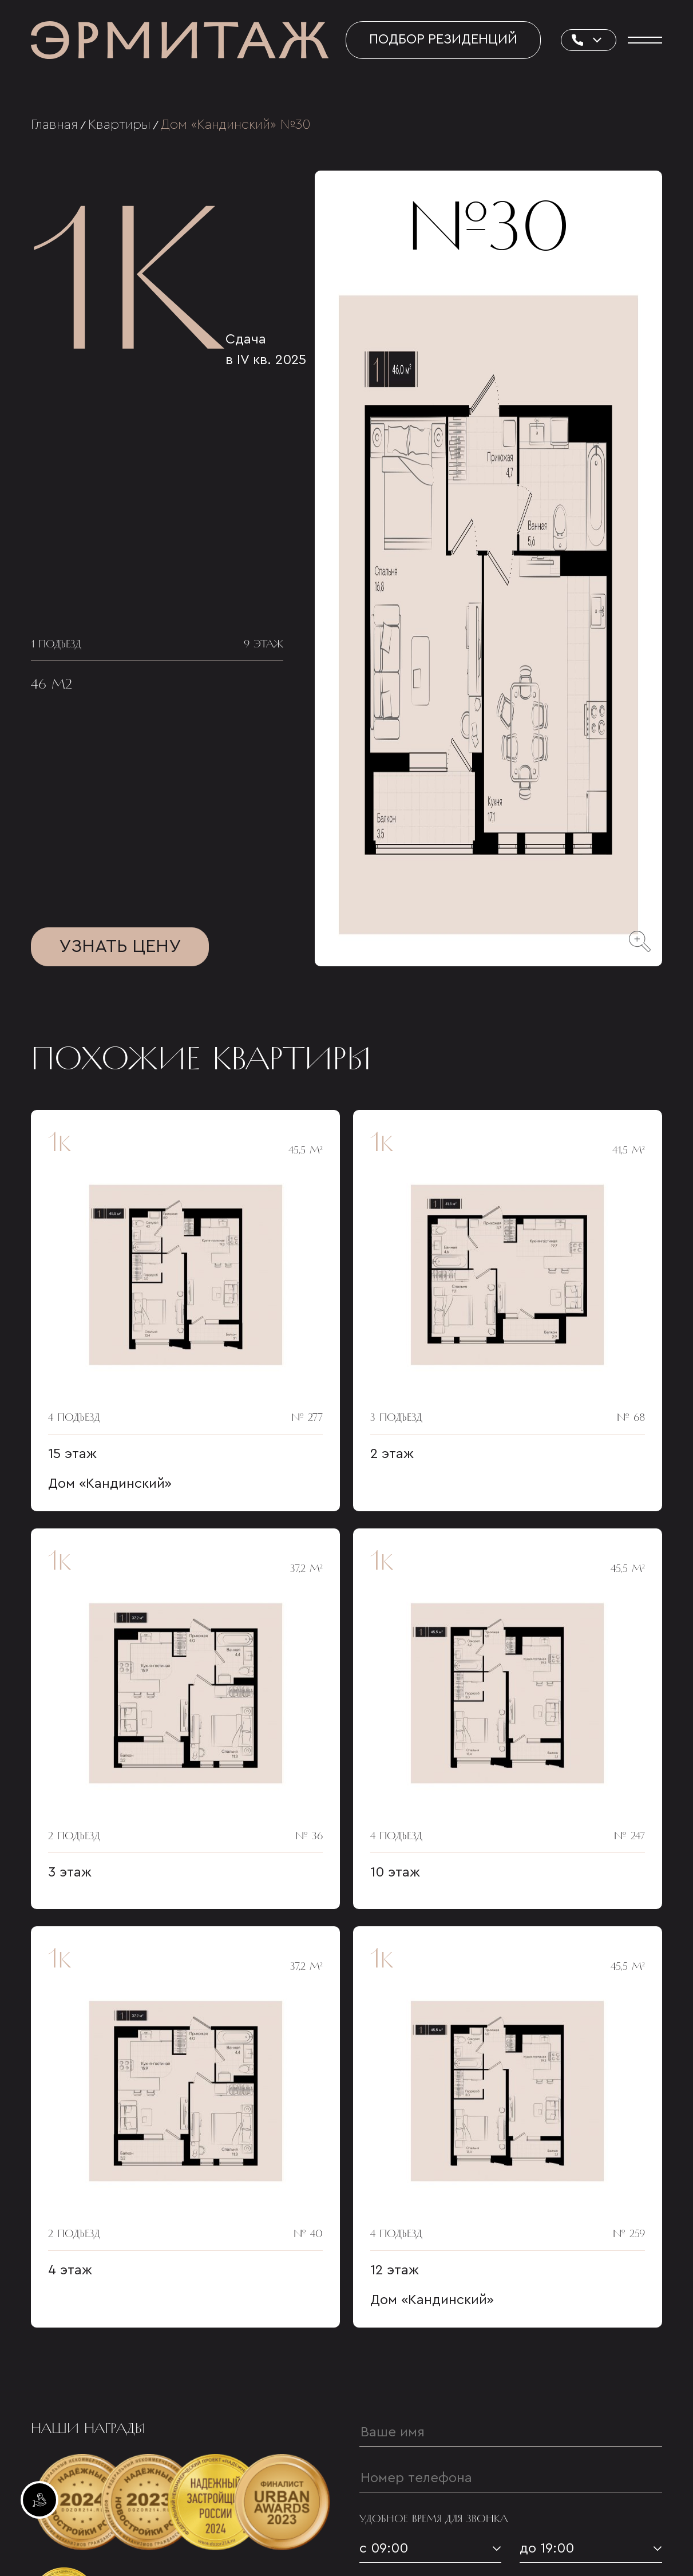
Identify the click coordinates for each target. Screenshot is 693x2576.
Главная (54, 125)
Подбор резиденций (443, 39)
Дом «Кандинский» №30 (236, 125)
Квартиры (119, 125)
